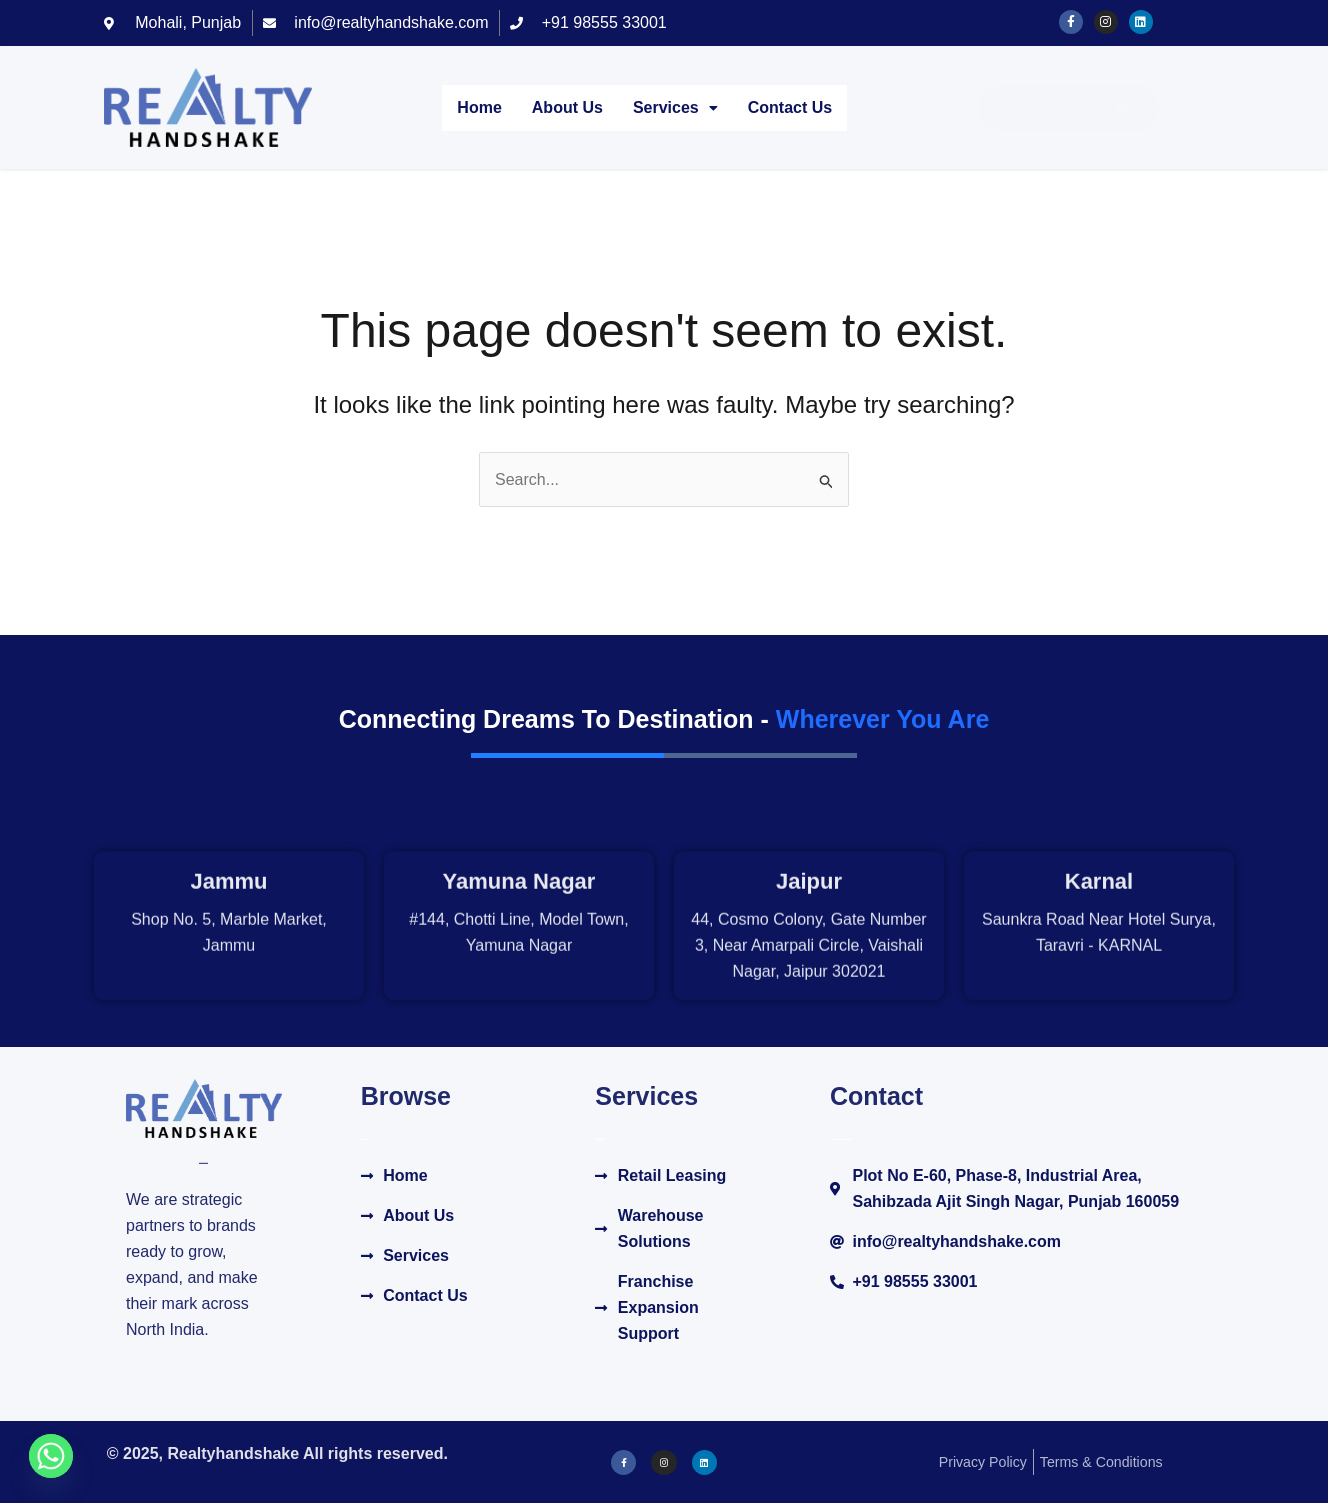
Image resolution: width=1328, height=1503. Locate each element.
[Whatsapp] (51, 1456)
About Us (567, 107)
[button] (675, 108)
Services (675, 107)
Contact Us (790, 107)
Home (479, 107)
